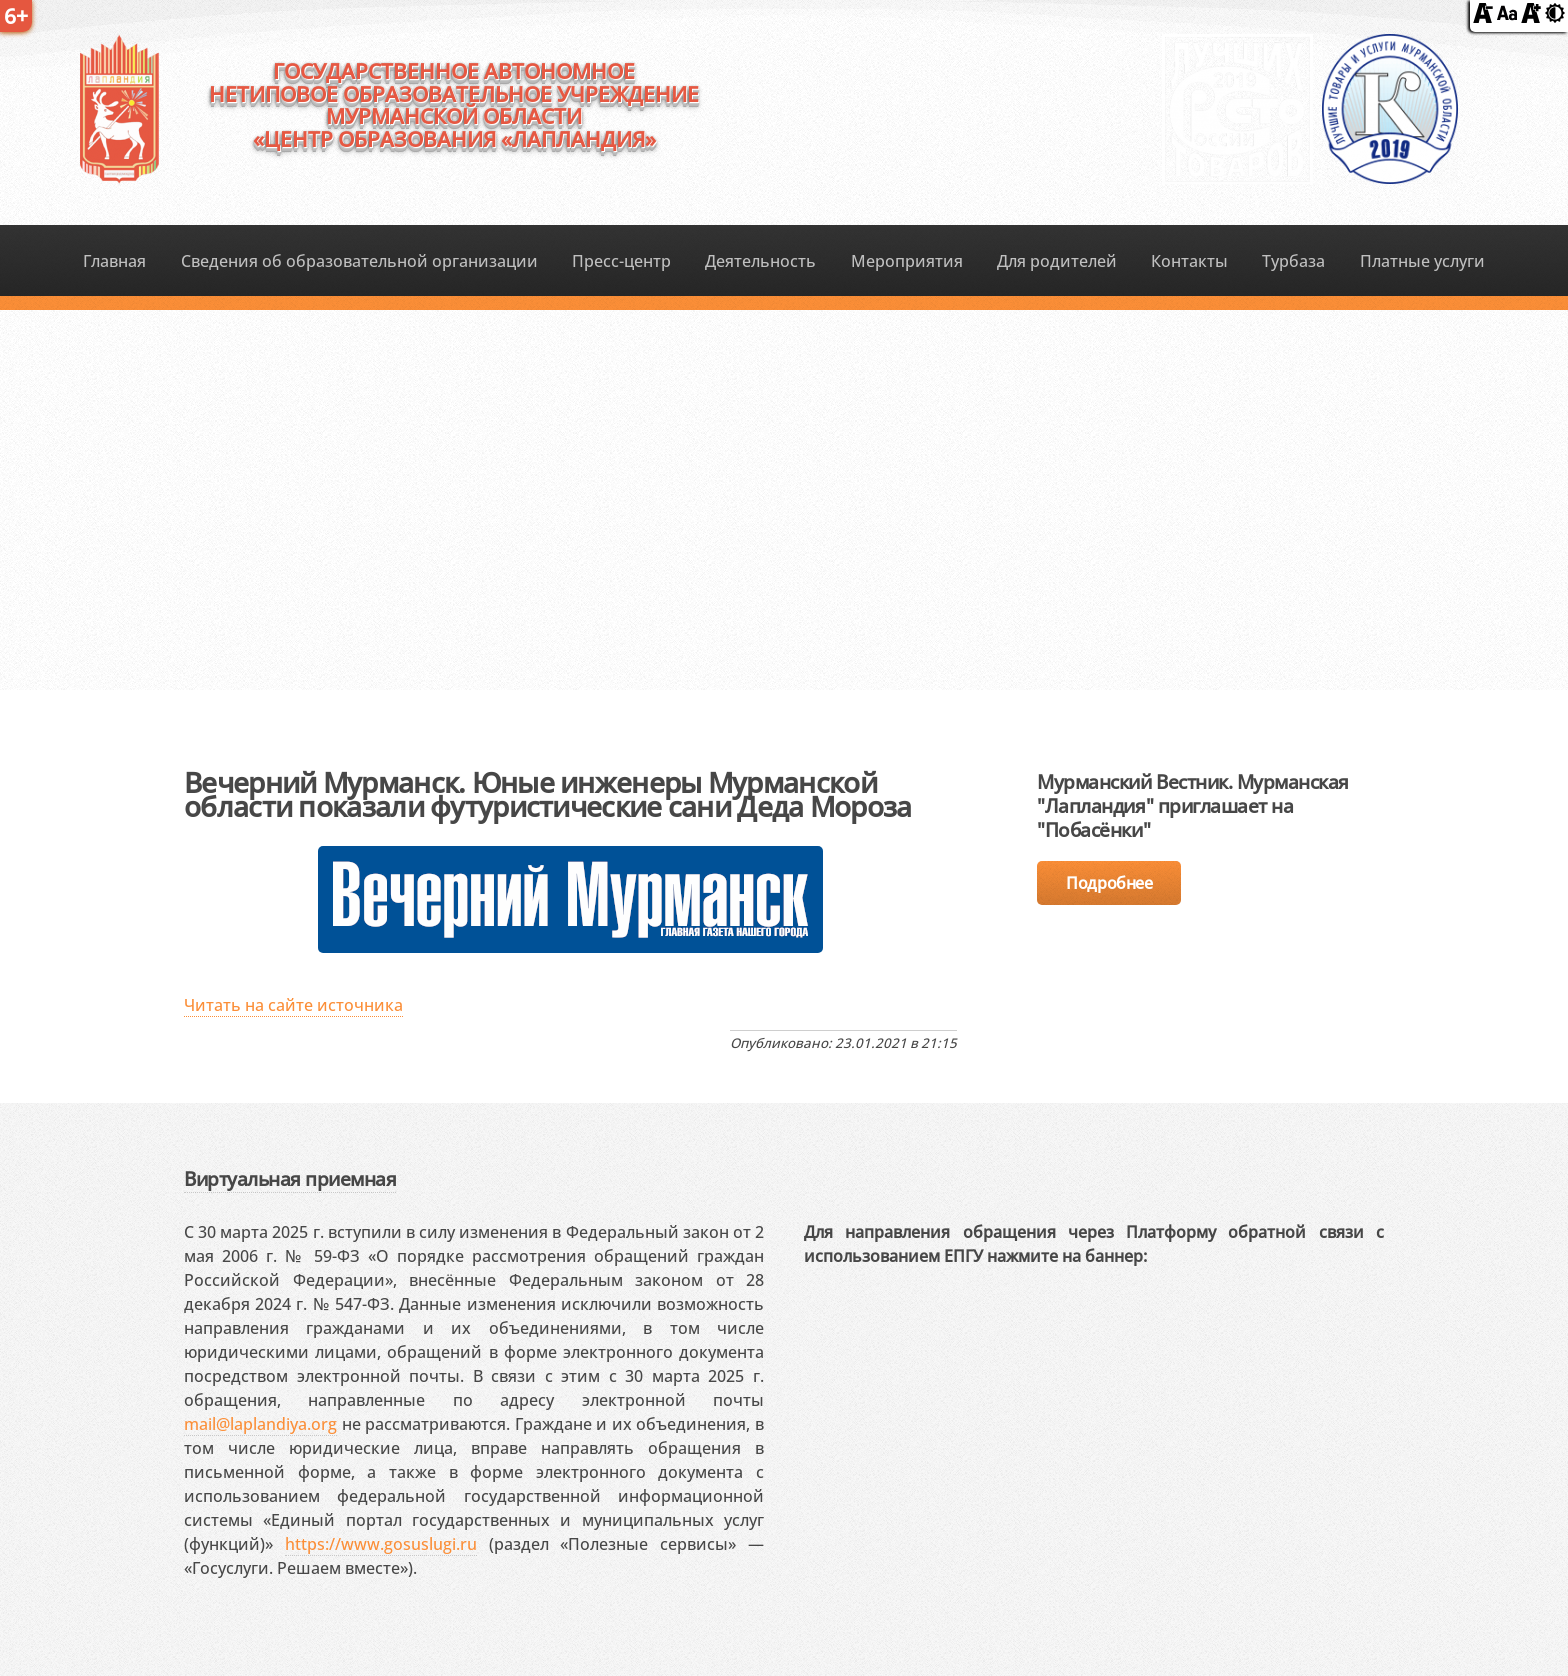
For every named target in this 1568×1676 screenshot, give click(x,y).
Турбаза (1293, 261)
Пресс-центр (621, 261)
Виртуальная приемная (290, 1178)
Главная (114, 261)
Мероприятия (907, 261)
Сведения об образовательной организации (359, 261)
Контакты (1189, 261)
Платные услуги (1422, 261)
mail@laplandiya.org (260, 1424)
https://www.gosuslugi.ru (381, 1544)
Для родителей (1057, 261)
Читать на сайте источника (293, 1005)
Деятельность (760, 261)
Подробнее (1109, 883)
